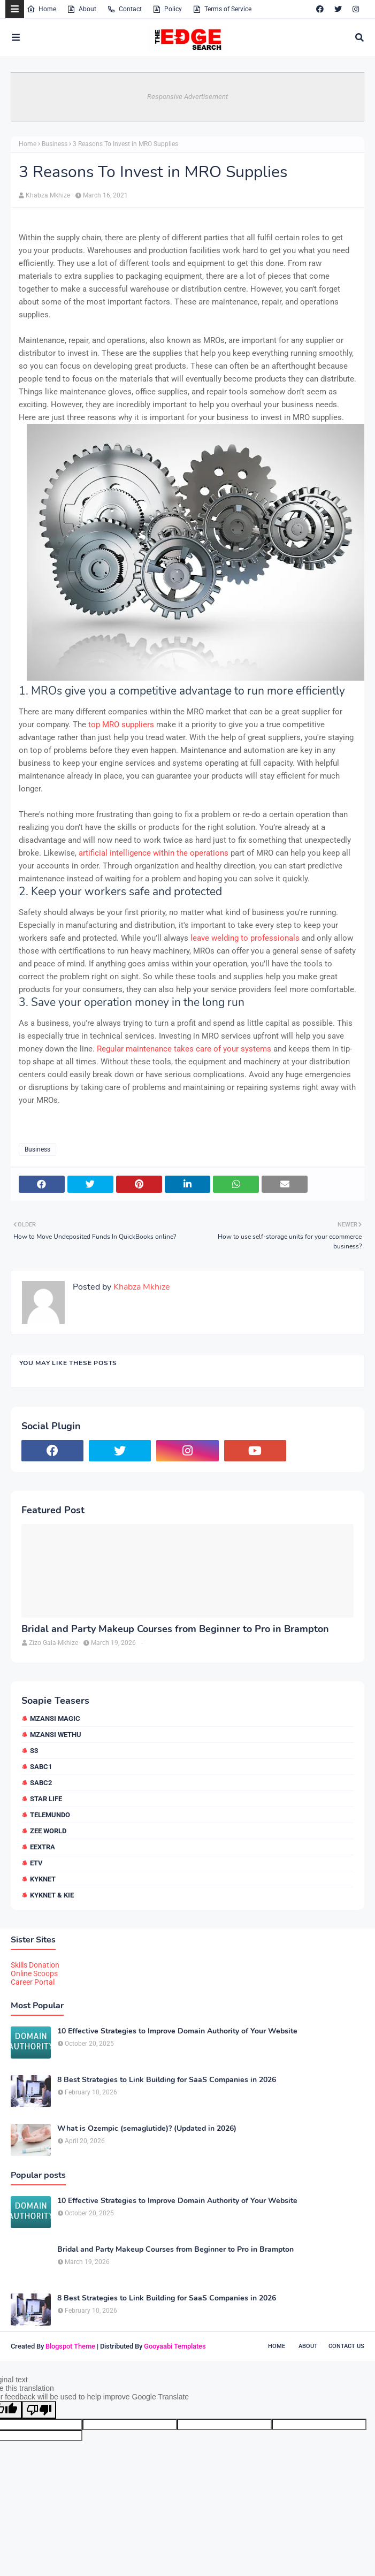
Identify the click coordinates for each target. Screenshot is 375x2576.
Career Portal (33, 1982)
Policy (167, 9)
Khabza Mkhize (48, 195)
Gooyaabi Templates (175, 2346)
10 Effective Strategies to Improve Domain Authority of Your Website (177, 2031)
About (81, 9)
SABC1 (41, 1767)
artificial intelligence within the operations (153, 853)
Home (41, 9)
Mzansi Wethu (55, 1735)
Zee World (48, 1831)
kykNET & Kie (52, 1895)
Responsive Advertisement (187, 97)
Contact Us (346, 2346)
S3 (34, 1751)
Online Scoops (34, 1973)
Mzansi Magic (55, 1718)
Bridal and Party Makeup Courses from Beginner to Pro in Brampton (175, 1629)
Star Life (46, 1799)
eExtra (42, 1847)
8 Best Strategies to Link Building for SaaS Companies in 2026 (166, 2080)
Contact (124, 9)
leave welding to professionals (245, 938)
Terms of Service (222, 9)
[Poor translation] (39, 2410)
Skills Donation (35, 1965)
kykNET (43, 1879)
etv (36, 1863)
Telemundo (50, 1815)
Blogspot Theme (70, 2346)
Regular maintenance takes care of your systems (184, 1049)
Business (54, 144)
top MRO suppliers (121, 724)
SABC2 (41, 1783)
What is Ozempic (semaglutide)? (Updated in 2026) (146, 2128)
